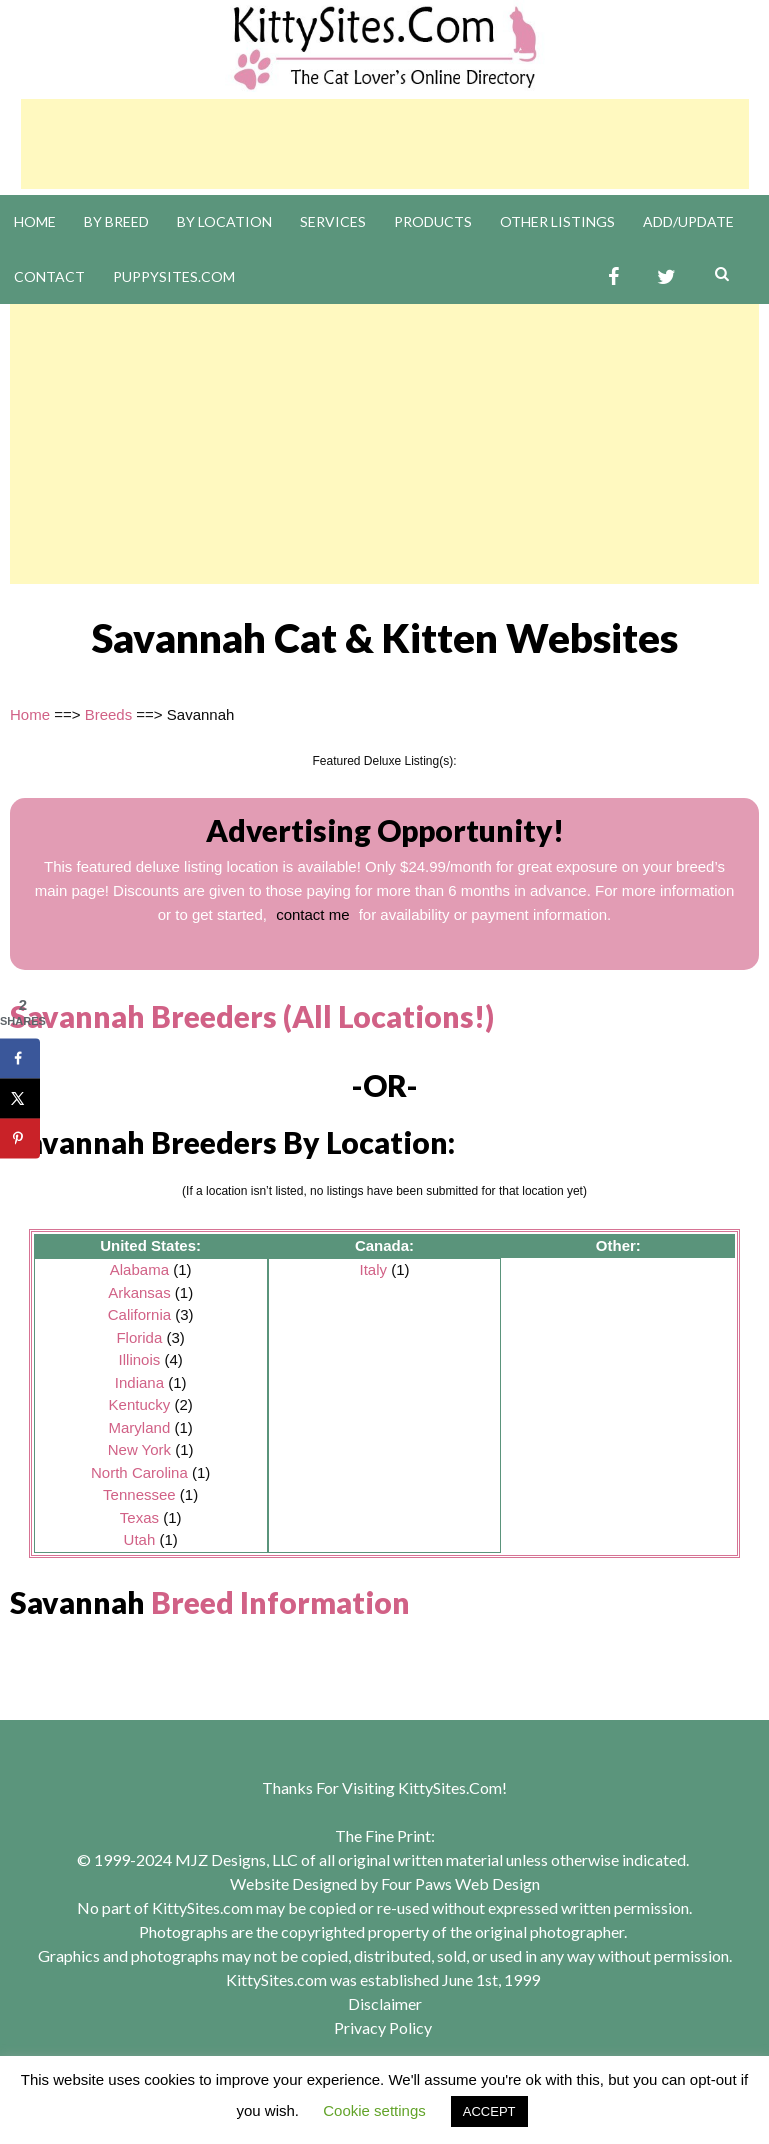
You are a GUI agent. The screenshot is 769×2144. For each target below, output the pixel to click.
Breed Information (280, 1602)
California (139, 1314)
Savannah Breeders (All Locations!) (252, 1016)
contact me (312, 914)
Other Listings (557, 221)
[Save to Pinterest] (20, 1138)
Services (333, 221)
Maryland (140, 1427)
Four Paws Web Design (460, 1883)
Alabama (139, 1269)
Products (433, 221)
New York (139, 1449)
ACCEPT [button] (489, 2111)
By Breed (116, 221)
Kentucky (140, 1404)
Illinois (140, 1359)
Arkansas (139, 1292)
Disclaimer (385, 2003)
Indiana (139, 1382)
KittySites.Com (450, 1787)
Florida (139, 1337)
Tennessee (139, 1494)
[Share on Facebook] (20, 1058)
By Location (224, 221)
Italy (373, 1269)
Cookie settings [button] (374, 2110)
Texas (139, 1517)
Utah (140, 1539)
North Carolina (139, 1472)
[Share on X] (20, 1098)
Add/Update (688, 221)
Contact (49, 276)
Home (35, 221)
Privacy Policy (383, 2027)
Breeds (109, 714)
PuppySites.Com (174, 276)
